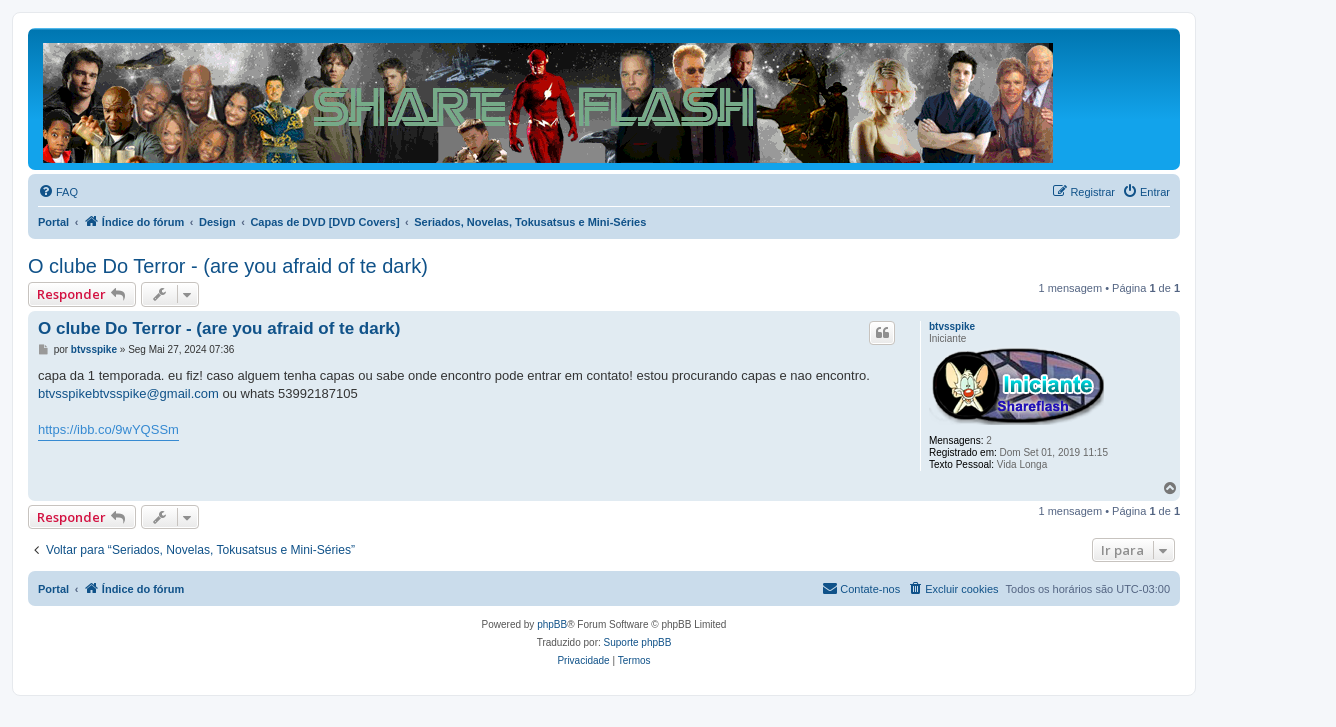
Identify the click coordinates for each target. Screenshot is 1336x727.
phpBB (552, 624)
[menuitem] (58, 192)
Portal (53, 222)
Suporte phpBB (638, 642)
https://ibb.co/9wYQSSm (108, 429)
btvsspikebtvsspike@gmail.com (128, 393)
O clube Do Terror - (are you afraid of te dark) (228, 266)
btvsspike (952, 326)
